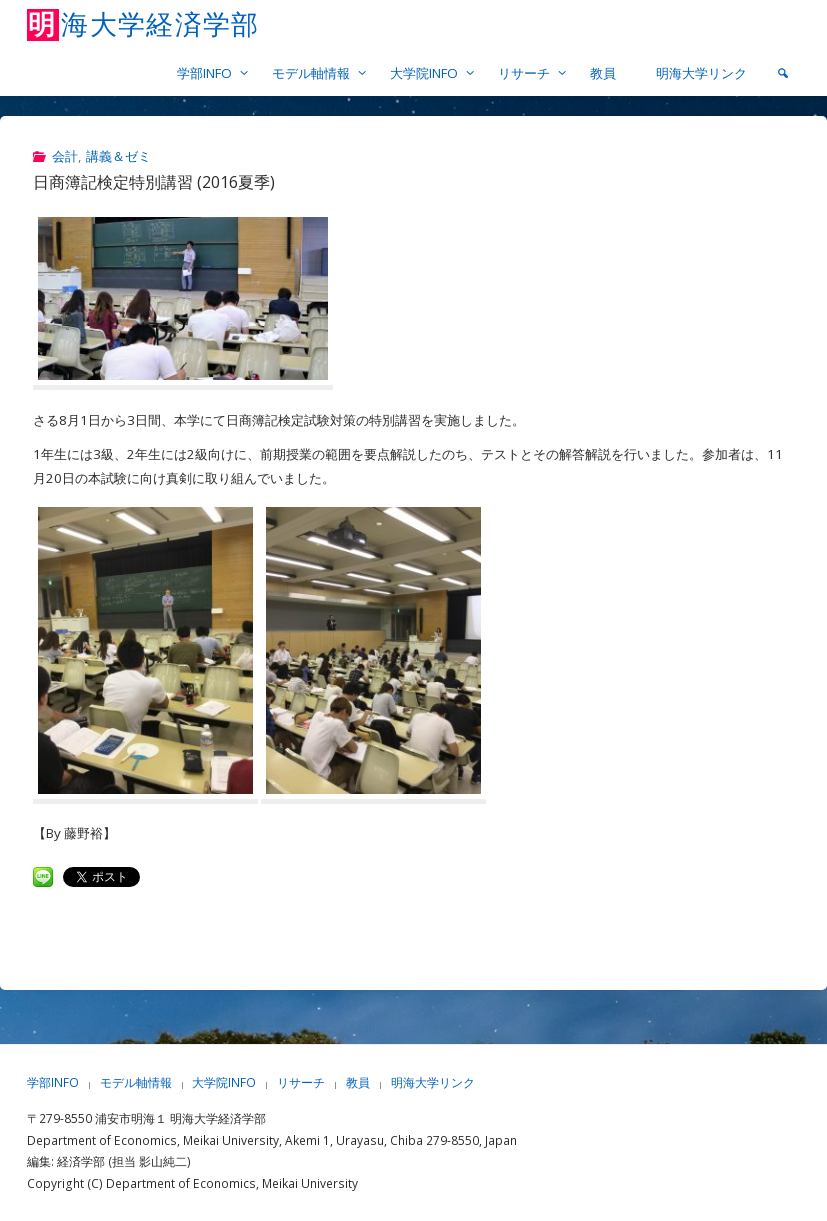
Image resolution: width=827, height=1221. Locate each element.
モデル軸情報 (136, 1082)
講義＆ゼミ (118, 156)
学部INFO (53, 1082)
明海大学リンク (433, 1082)
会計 (65, 156)
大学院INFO (224, 1082)
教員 (358, 1082)
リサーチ (301, 1082)
